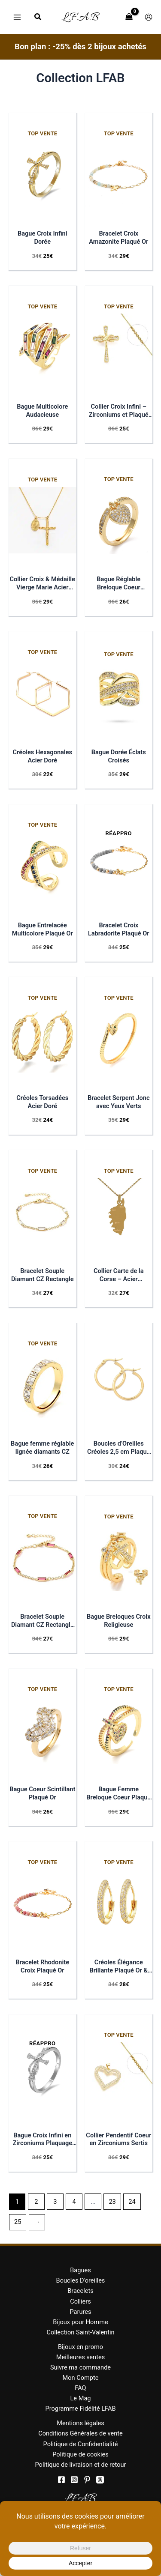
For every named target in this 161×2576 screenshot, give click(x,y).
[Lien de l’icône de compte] (148, 17)
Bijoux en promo (80, 2347)
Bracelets (80, 2291)
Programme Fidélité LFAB (80, 2408)
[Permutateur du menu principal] (17, 16)
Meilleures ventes (80, 2357)
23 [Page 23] (112, 2201)
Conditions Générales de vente (80, 2433)
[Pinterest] (87, 2479)
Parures (80, 2312)
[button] (38, 17)
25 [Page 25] (17, 2222)
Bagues (80, 2270)
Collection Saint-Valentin (80, 2332)
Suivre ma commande (80, 2367)
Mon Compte (81, 2378)
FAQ (80, 2388)
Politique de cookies (80, 2454)
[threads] (100, 2479)
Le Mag (80, 2398)
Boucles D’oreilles (80, 2280)
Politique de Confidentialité (80, 2444)
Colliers (80, 2301)
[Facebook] (61, 2479)
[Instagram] (74, 2479)
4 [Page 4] (74, 2201)
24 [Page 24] (131, 2201)
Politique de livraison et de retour (80, 2464)
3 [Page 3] (55, 2201)
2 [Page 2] (36, 2201)
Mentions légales (80, 2423)
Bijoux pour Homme (80, 2322)
